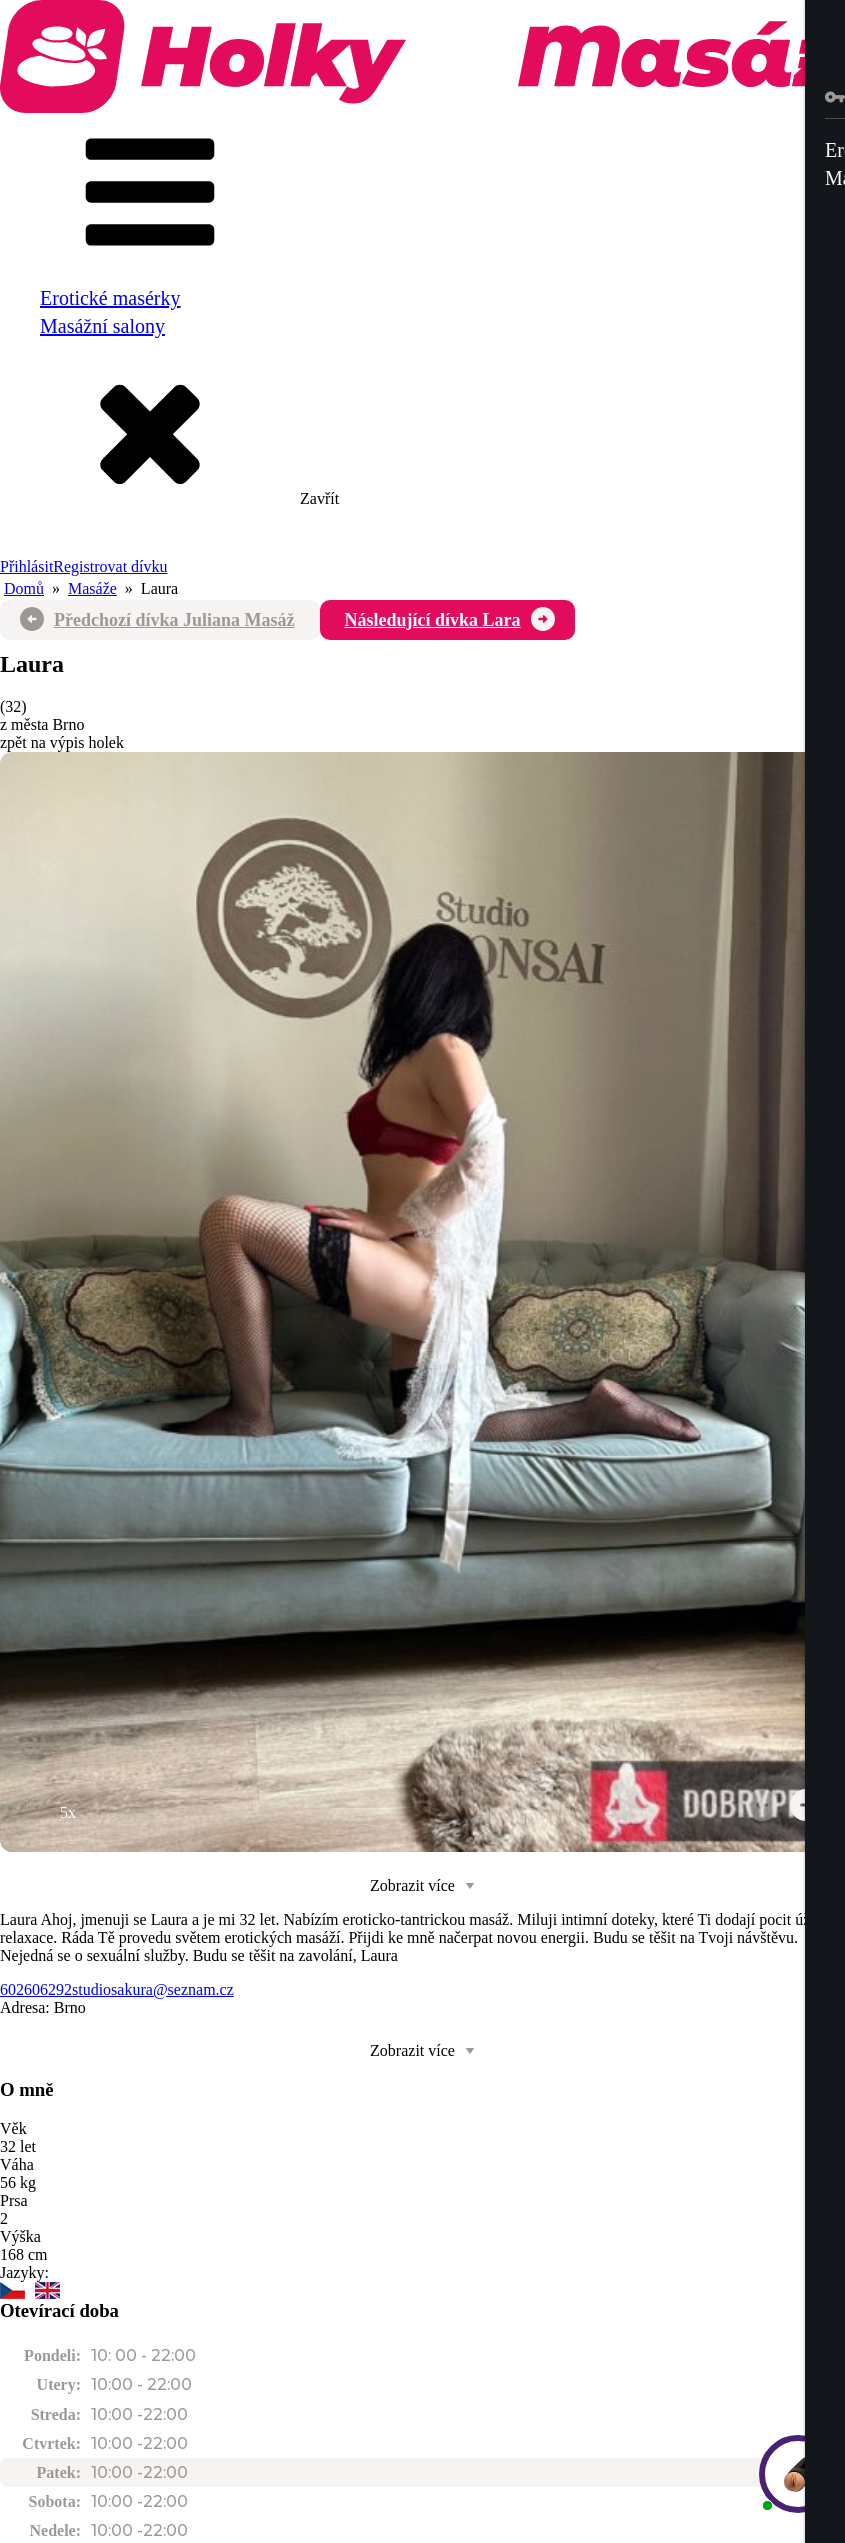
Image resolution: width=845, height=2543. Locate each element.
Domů (24, 588)
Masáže (92, 588)
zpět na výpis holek (62, 742)
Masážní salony (102, 326)
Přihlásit (26, 566)
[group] (422, 1301)
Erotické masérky (110, 298)
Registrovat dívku (110, 566)
